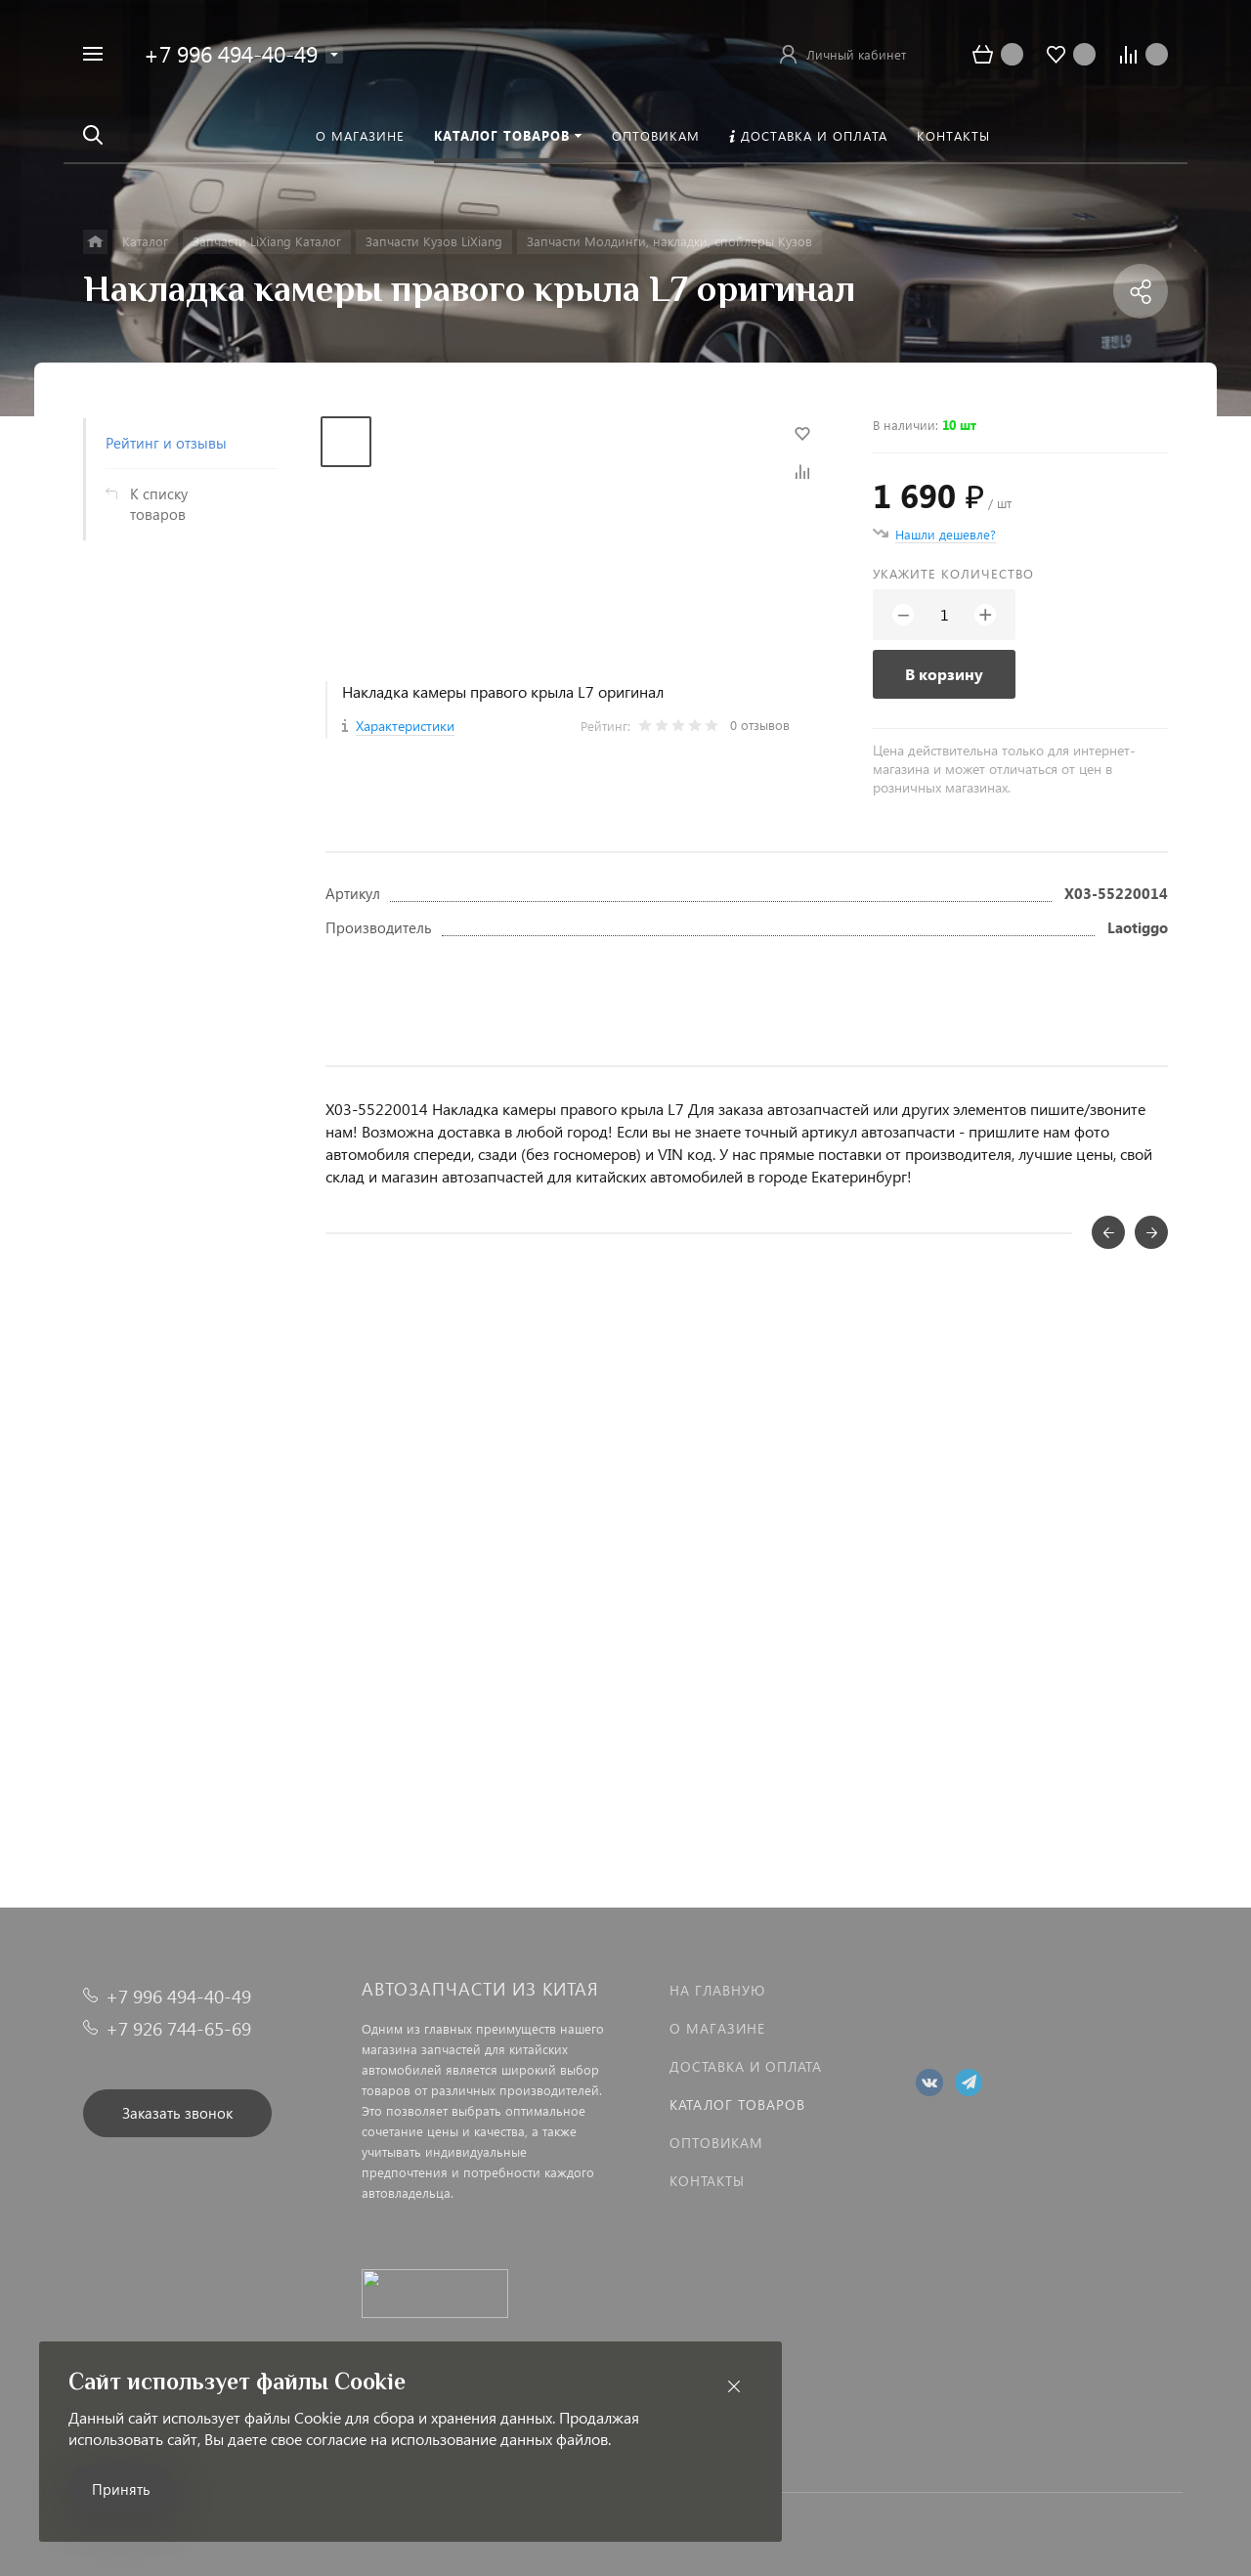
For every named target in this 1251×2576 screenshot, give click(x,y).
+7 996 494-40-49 (231, 53)
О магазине (717, 2028)
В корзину (944, 674)
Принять (121, 2489)
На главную (717, 1990)
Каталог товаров (737, 2104)
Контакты (707, 2180)
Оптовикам (716, 2142)
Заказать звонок (177, 2113)
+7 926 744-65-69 (178, 2028)
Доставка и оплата (745, 2066)
